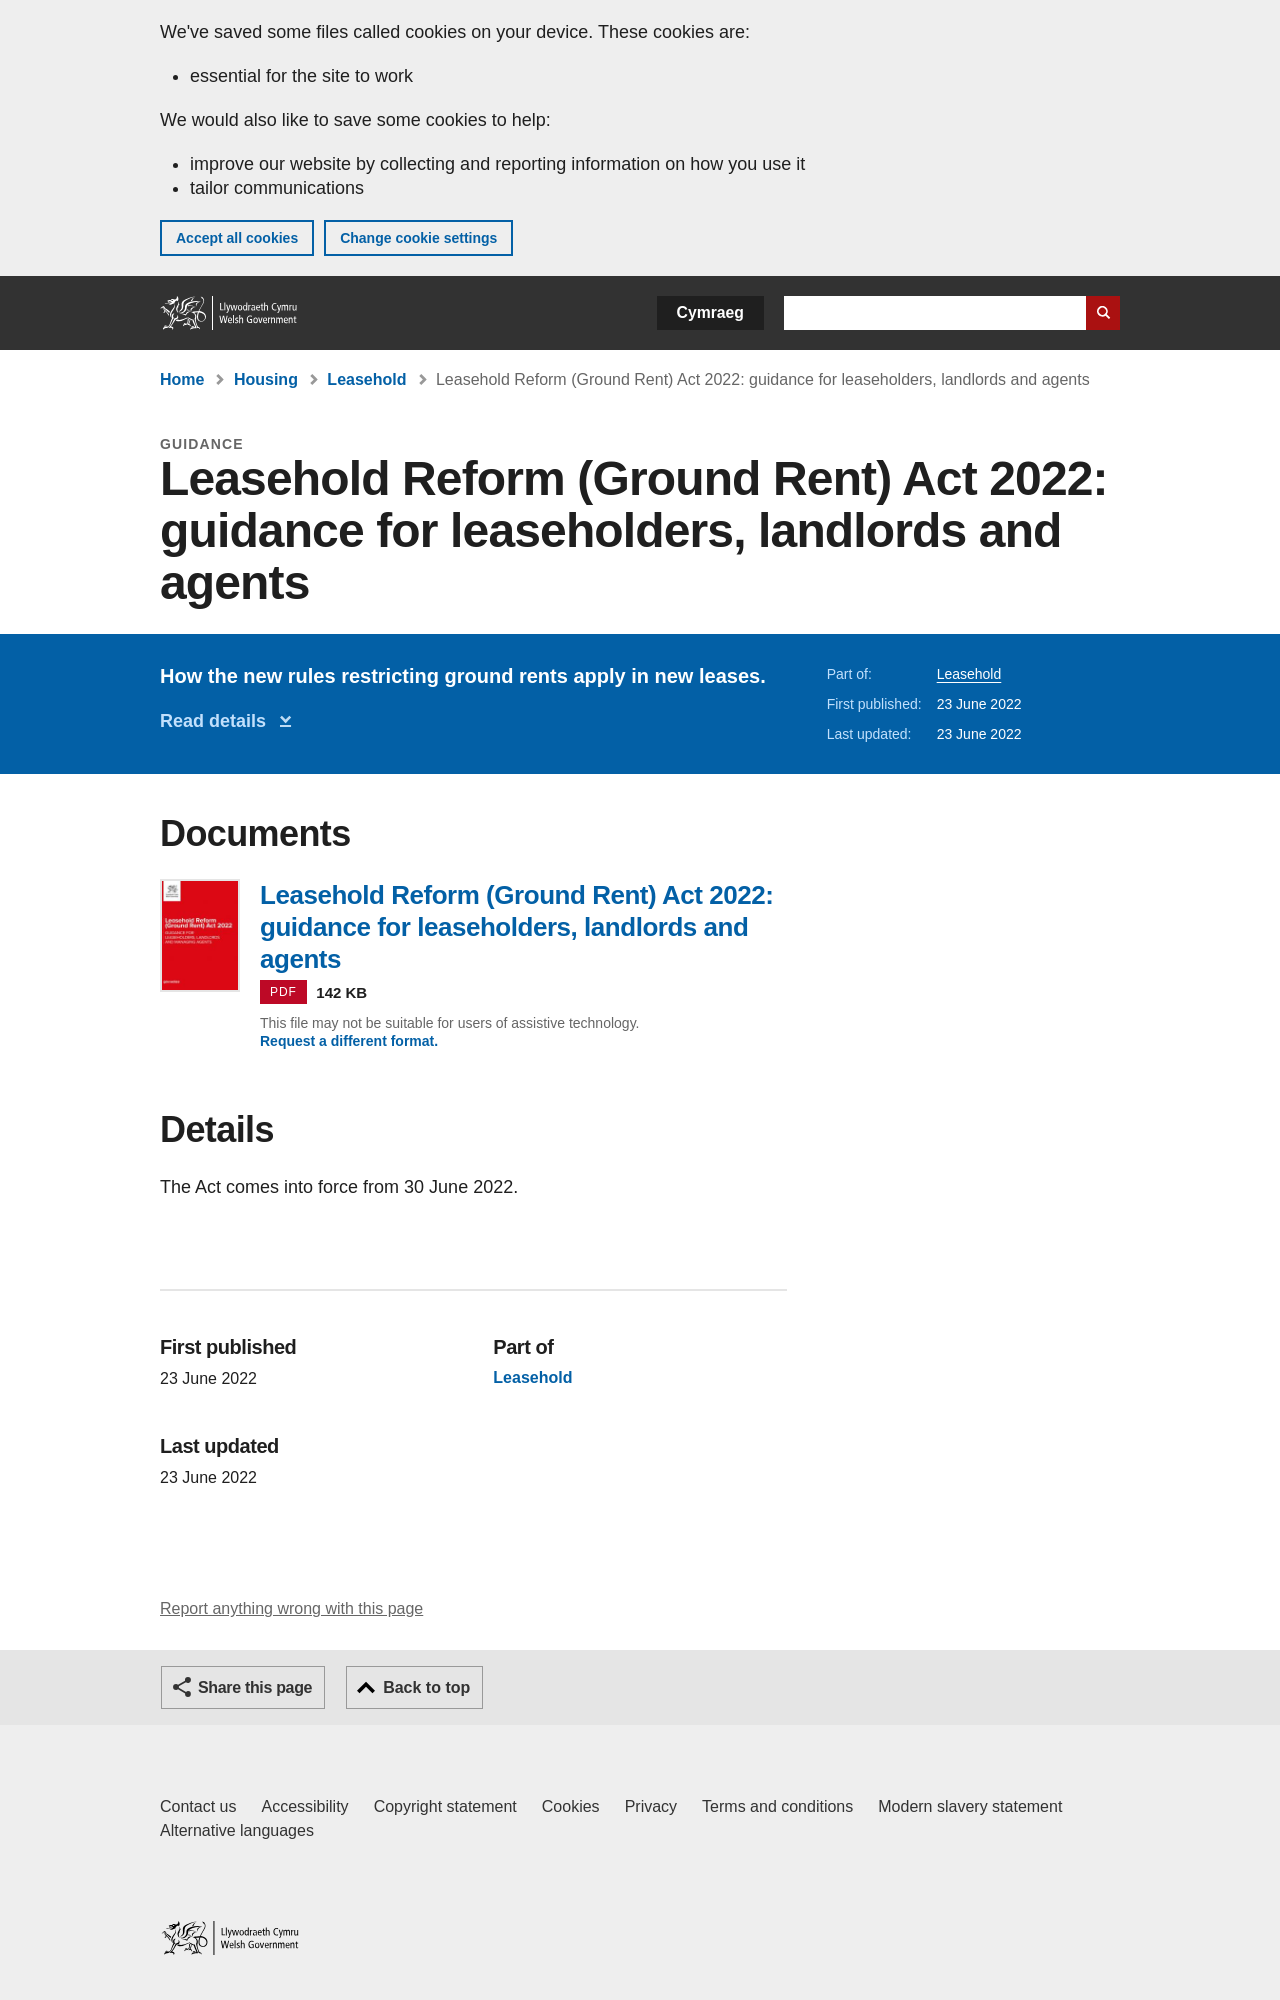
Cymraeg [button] (710, 312)
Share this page (255, 1687)
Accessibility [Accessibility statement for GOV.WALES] (304, 1806)
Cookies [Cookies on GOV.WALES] (571, 1806)
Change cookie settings (418, 238)
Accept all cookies (237, 238)
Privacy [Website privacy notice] (651, 1806)
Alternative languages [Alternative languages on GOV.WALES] (237, 1830)
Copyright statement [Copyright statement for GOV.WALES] (445, 1806)
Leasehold (366, 379)
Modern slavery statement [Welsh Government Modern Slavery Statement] (970, 1806)
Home (182, 379)
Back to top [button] (426, 1687)
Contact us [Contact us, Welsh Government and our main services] (198, 1806)
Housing (266, 379)
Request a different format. (349, 1041)
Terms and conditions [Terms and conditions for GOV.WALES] (777, 1806)
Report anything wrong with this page (291, 1608)
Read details (218, 721)
